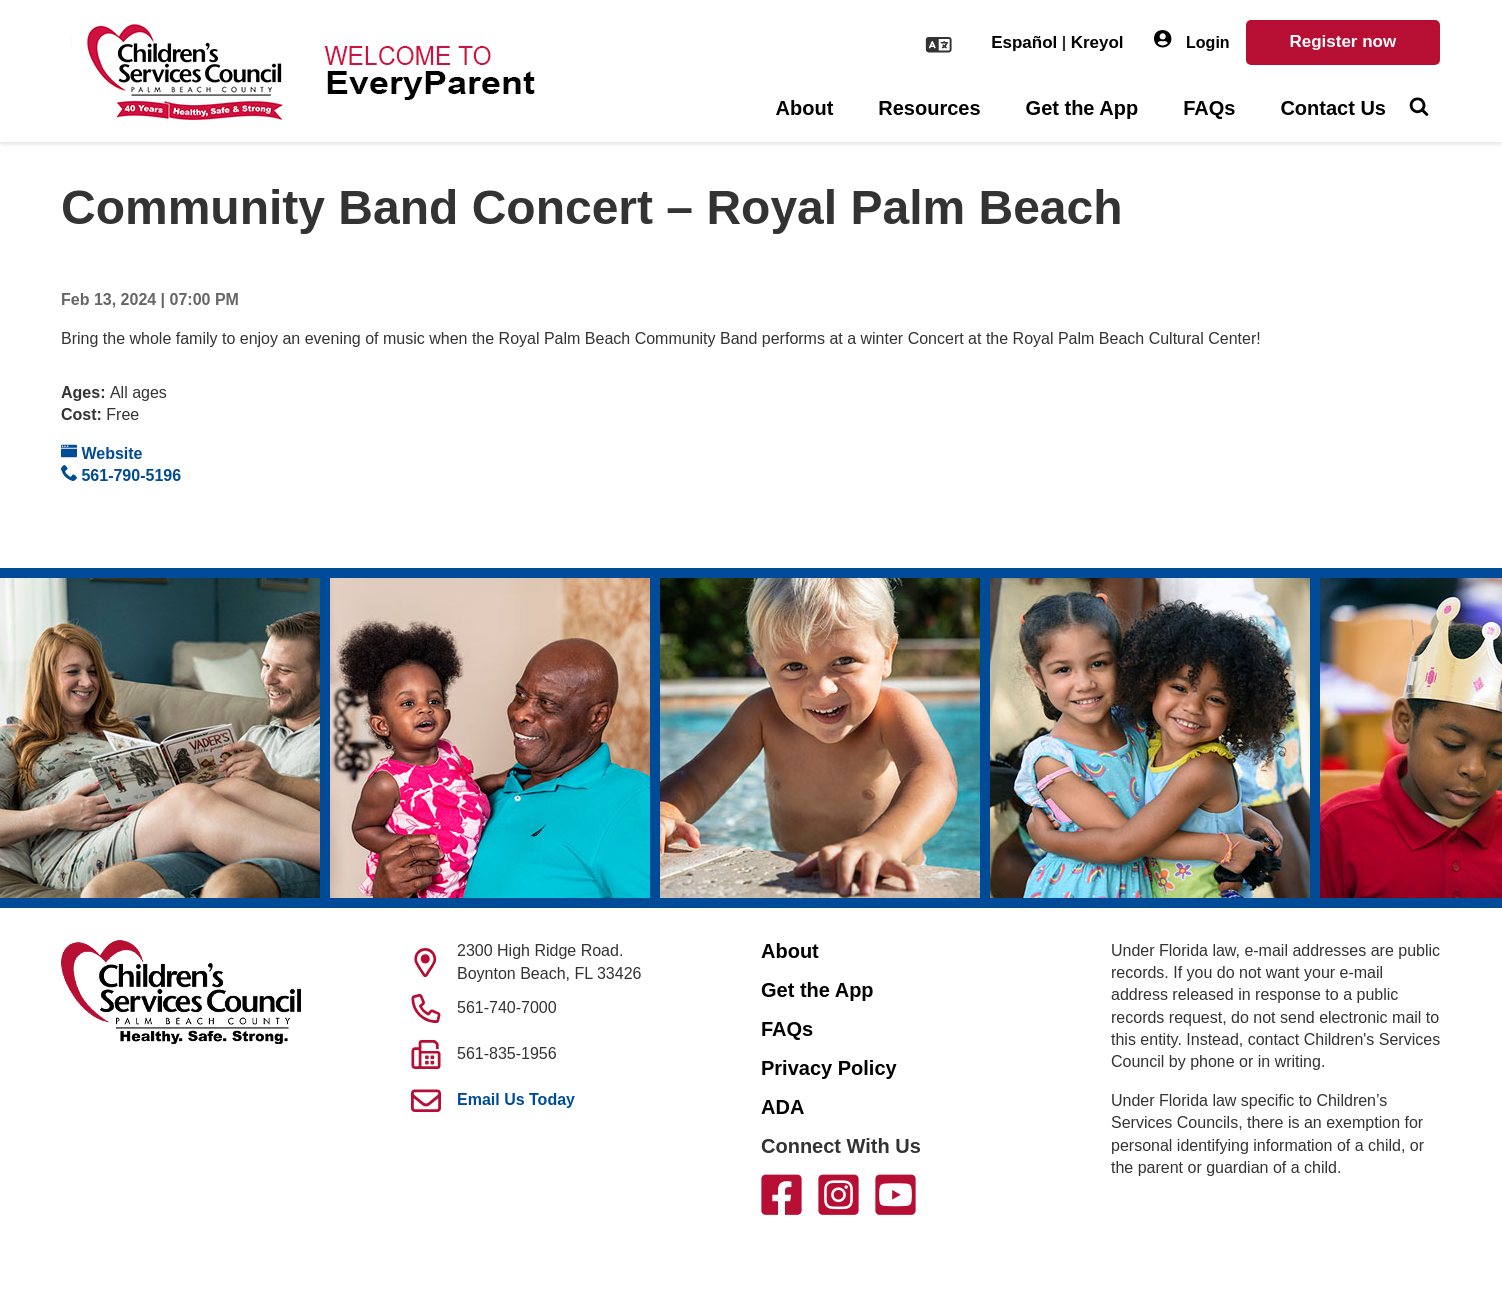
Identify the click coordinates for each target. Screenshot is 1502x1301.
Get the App (1082, 108)
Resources (929, 108)
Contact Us (1333, 108)
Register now (1342, 41)
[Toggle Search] (1418, 109)
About (805, 108)
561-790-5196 (121, 474)
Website (102, 452)
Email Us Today (516, 1099)
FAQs (1209, 108)
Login (1192, 40)
